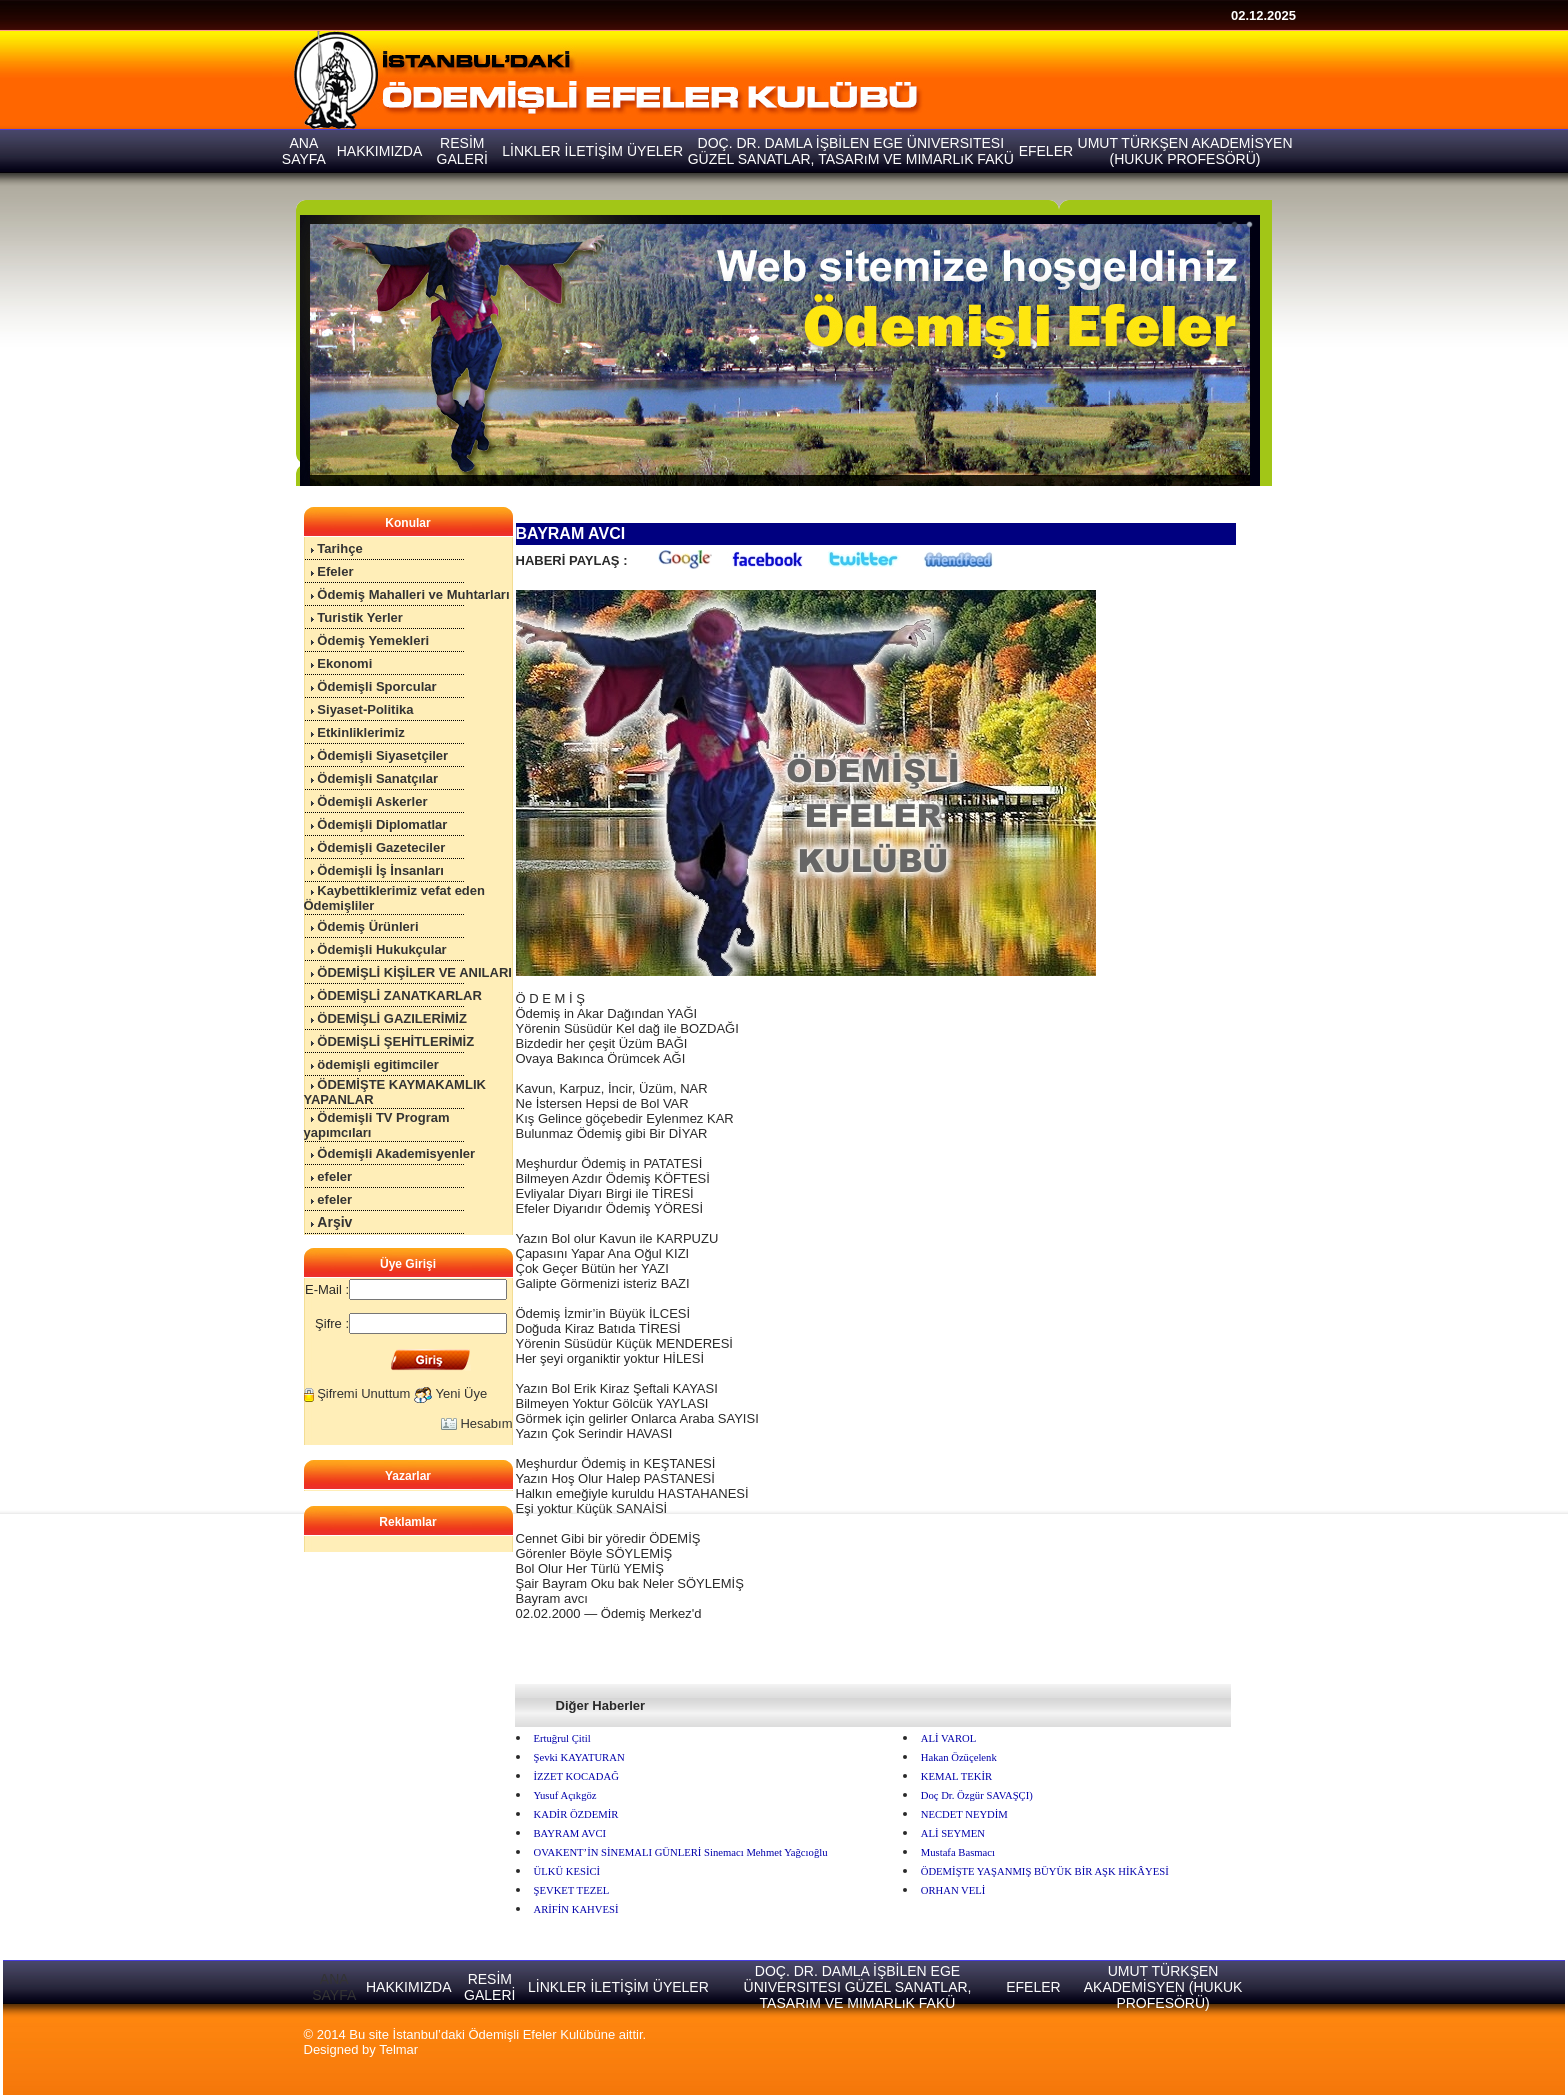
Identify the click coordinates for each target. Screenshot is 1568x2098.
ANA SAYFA (334, 1987)
